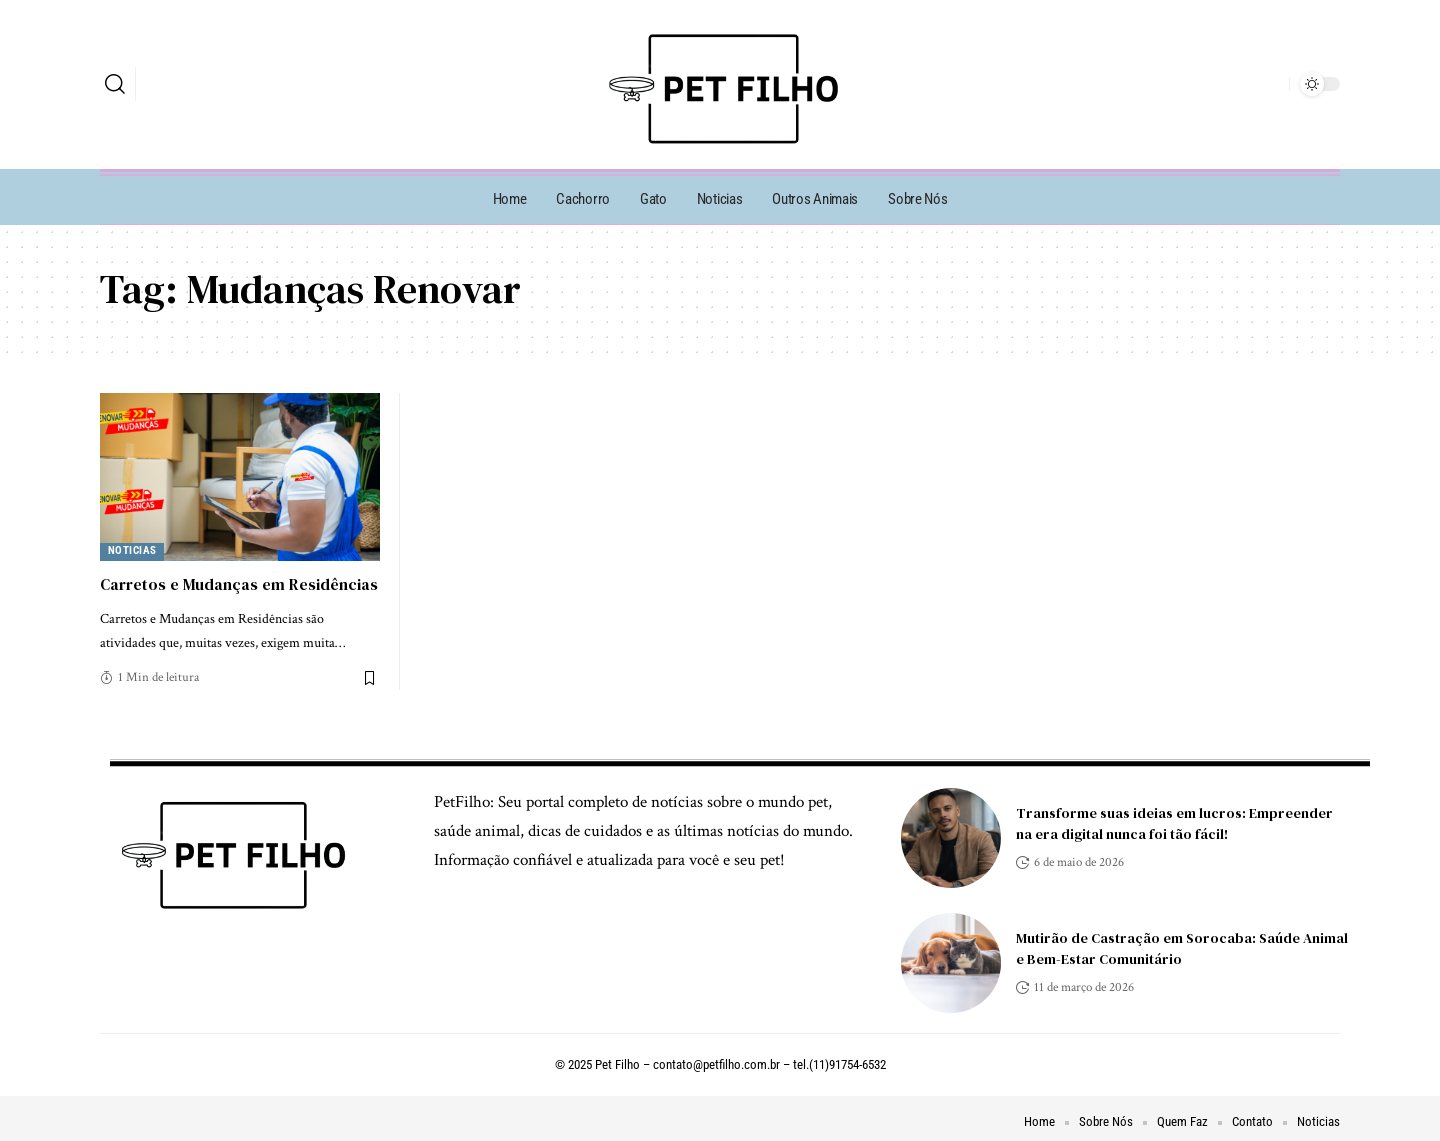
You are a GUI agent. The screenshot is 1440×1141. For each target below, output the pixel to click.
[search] (115, 84)
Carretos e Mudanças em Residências (239, 584)
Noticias (132, 551)
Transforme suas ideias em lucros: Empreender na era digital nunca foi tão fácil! (1174, 823)
